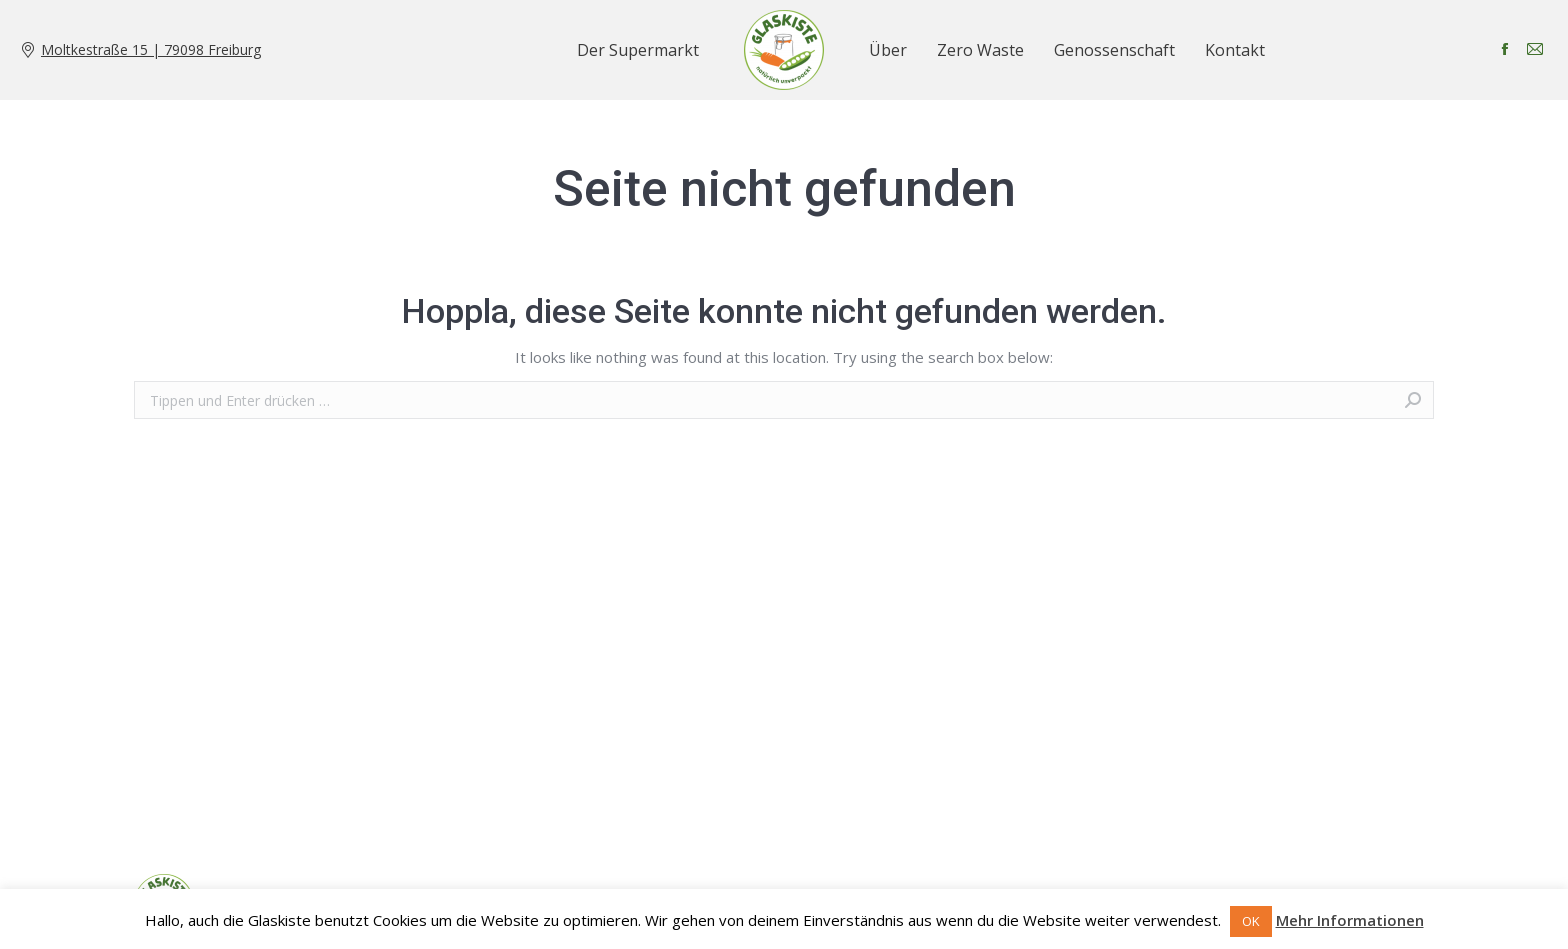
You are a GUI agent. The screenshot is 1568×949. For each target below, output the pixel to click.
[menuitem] (638, 50)
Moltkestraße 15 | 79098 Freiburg (151, 50)
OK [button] (1251, 921)
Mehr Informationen (1350, 920)
